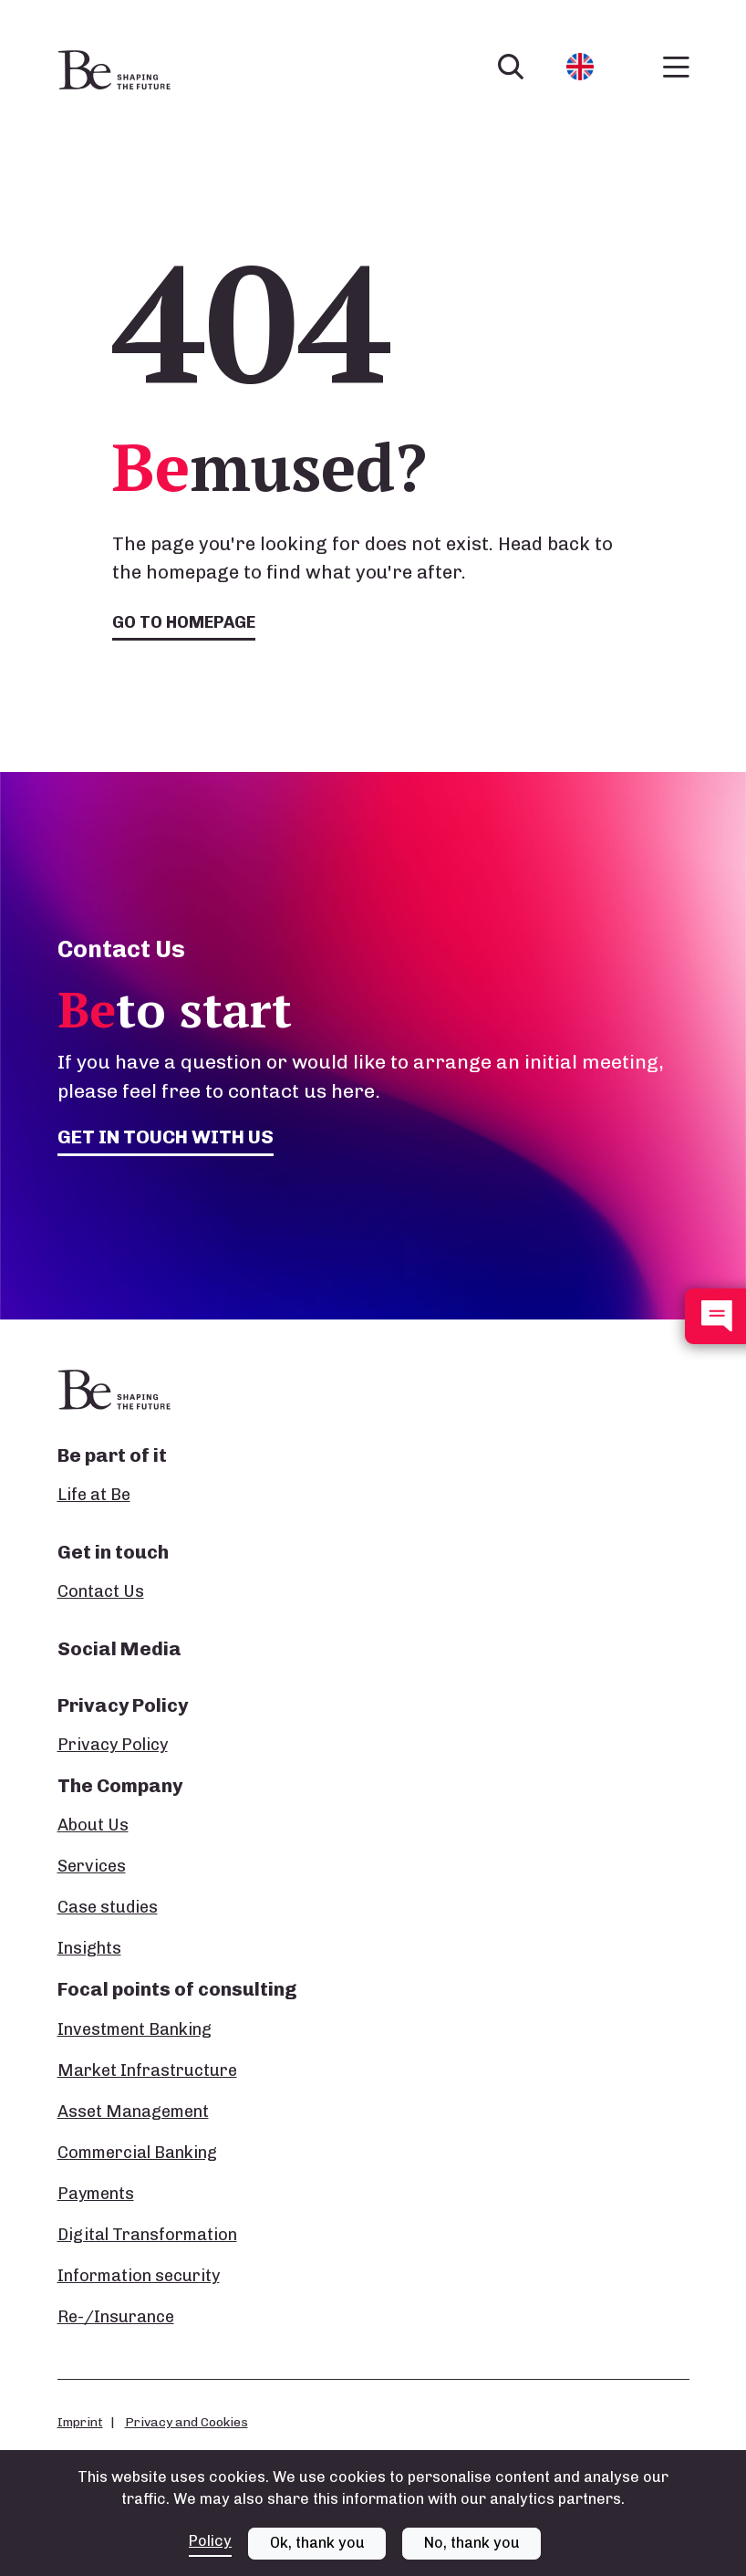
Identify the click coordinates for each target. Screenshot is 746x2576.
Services (91, 1866)
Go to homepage (183, 622)
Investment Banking (134, 2029)
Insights (89, 1948)
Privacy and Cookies (186, 2421)
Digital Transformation (147, 2235)
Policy (210, 2541)
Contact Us (100, 1591)
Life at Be (93, 1495)
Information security (138, 2276)
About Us (93, 1825)
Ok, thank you (317, 2542)
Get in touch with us (165, 1136)
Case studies (107, 1907)
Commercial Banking (137, 2153)
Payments (95, 2194)
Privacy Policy (112, 1745)
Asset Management (133, 2111)
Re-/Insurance (115, 2317)
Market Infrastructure (147, 2070)
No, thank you (472, 2542)
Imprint (80, 2421)
